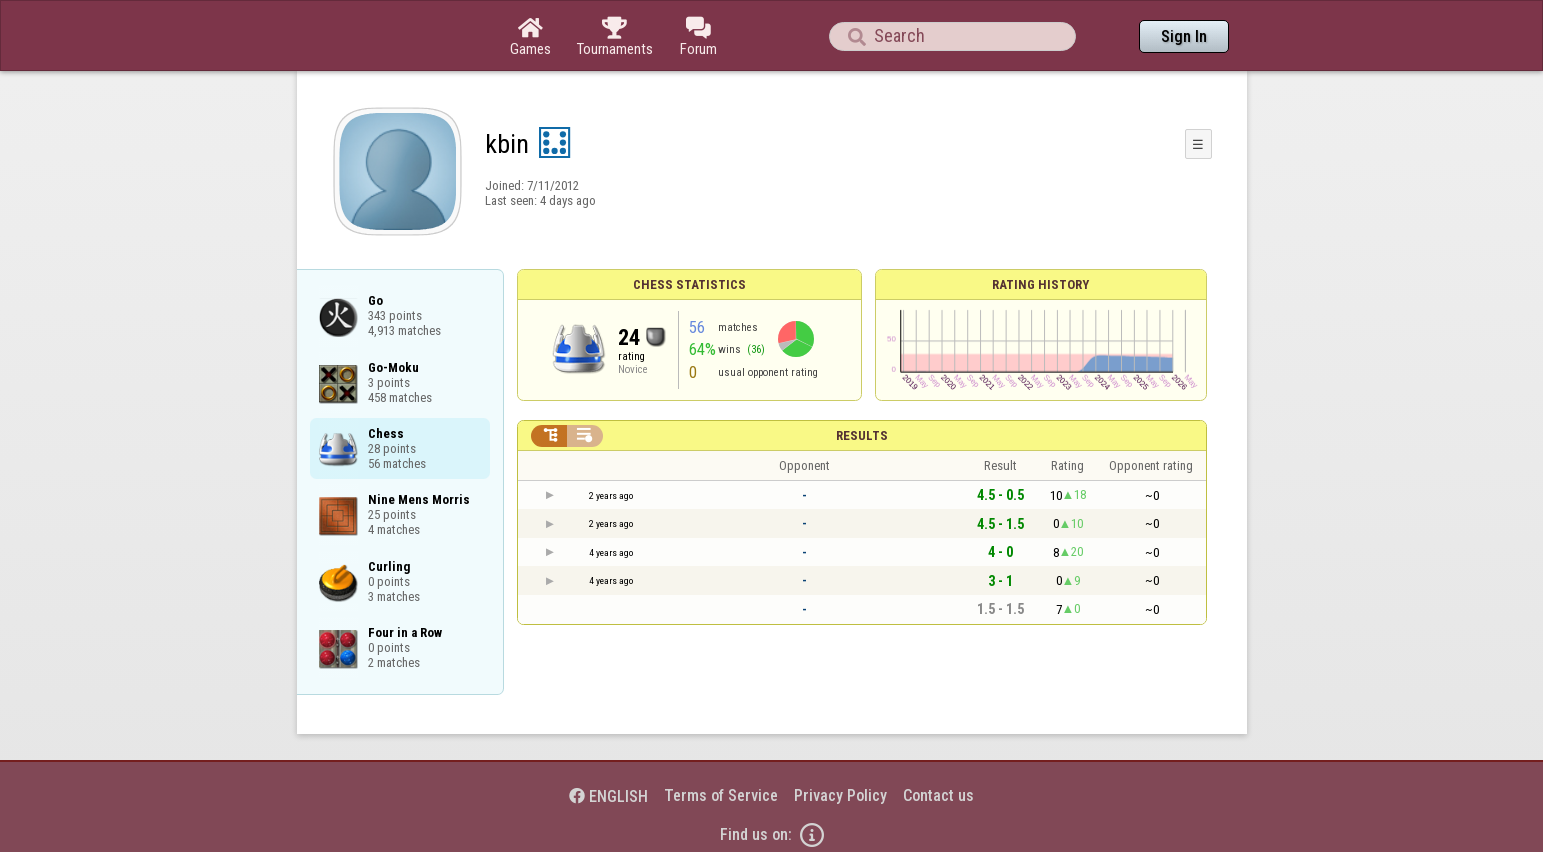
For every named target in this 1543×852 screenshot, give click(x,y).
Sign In (1184, 36)
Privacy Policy (840, 795)
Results (862, 435)
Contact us (938, 795)
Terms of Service (721, 795)
